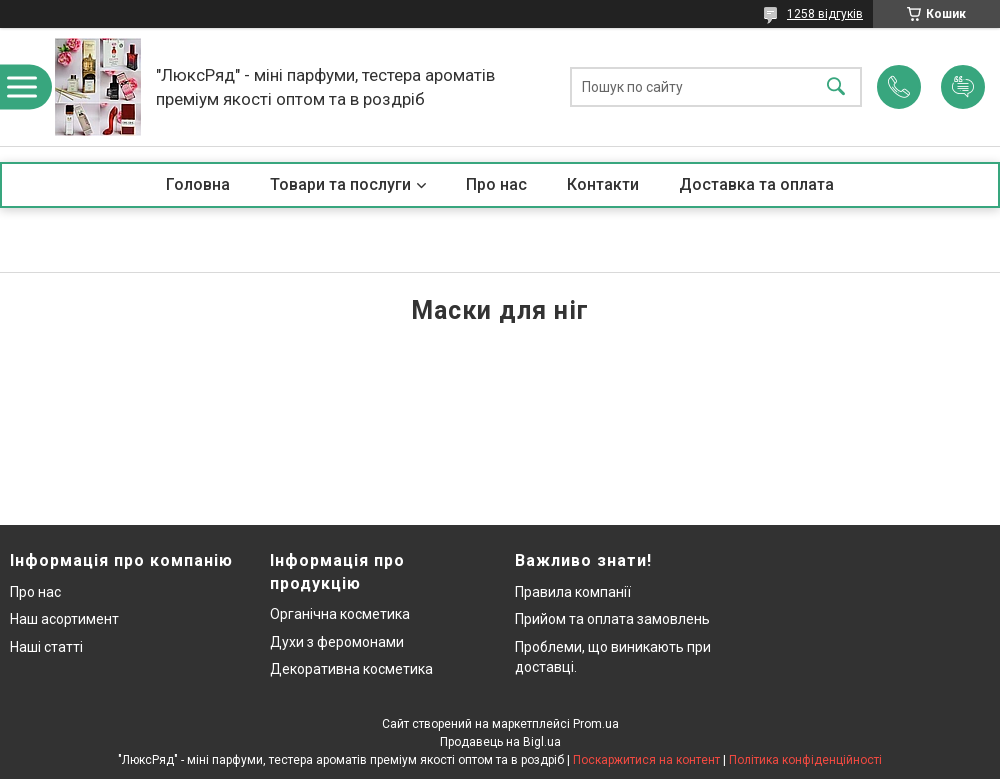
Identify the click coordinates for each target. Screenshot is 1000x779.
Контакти (603, 184)
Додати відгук (963, 87)
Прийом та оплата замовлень (612, 619)
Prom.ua (596, 724)
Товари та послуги (340, 184)
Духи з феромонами (337, 642)
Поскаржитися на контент (646, 760)
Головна (198, 184)
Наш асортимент (64, 619)
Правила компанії (573, 592)
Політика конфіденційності (805, 760)
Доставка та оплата (756, 184)
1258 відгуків (825, 14)
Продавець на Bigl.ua (500, 742)
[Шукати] (836, 87)
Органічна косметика (340, 614)
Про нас (496, 184)
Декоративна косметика (351, 669)
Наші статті (46, 647)
